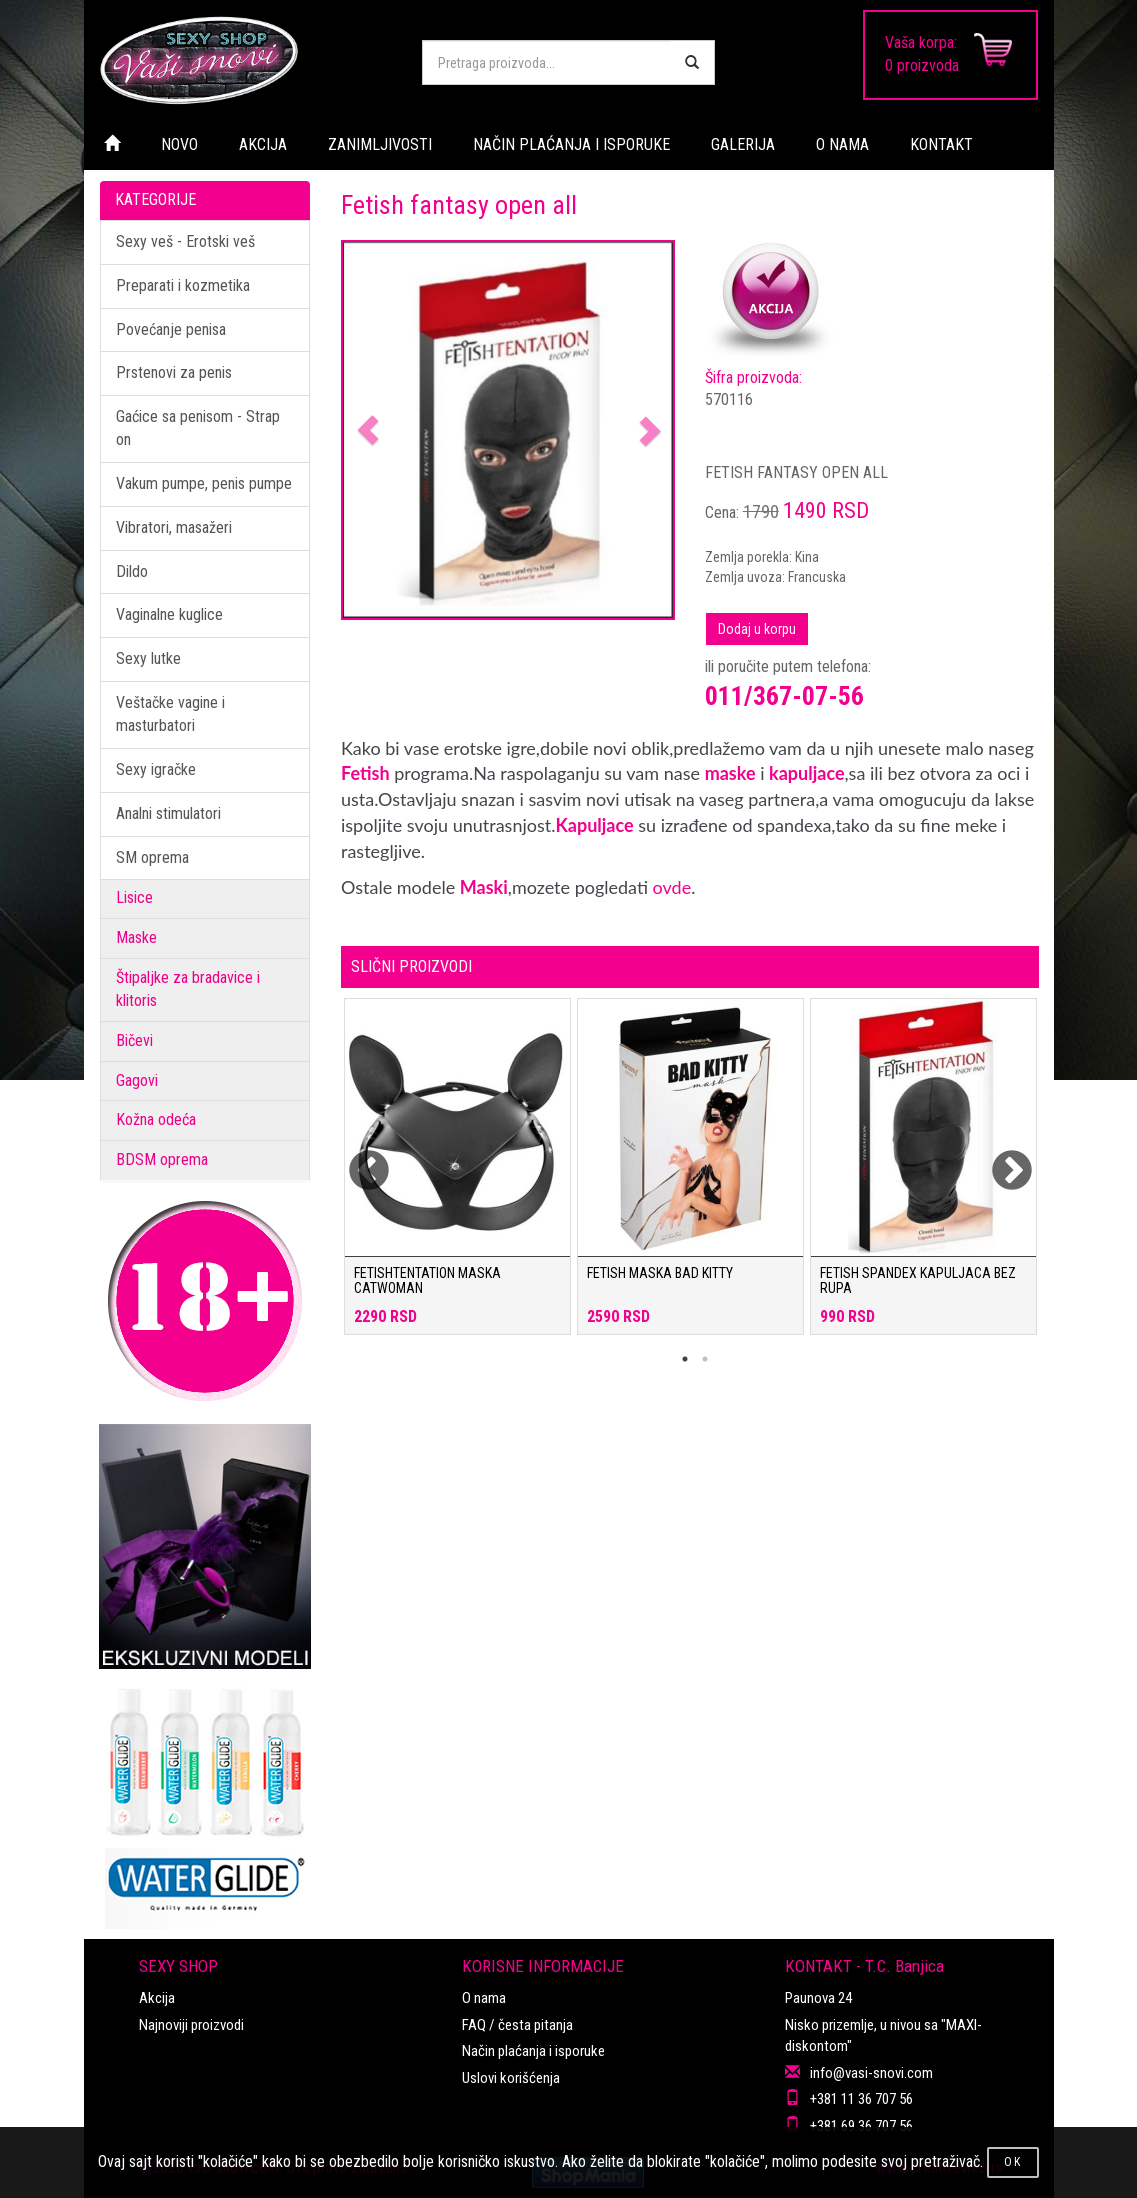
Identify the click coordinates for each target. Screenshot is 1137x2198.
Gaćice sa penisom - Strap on (198, 428)
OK (1013, 2162)
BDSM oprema (162, 1159)
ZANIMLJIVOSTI (380, 144)
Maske (136, 937)
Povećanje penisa (171, 329)
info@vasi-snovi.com (871, 2073)
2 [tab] (705, 1359)
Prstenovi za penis (174, 372)
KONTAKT (941, 144)
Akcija (157, 1998)
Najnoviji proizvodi (191, 2025)
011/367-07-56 (784, 696)
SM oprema (152, 857)
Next (999, 1159)
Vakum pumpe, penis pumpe (204, 483)
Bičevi (134, 1040)
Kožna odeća (156, 1119)
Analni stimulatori (168, 813)
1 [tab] (685, 1359)
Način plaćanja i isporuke (533, 2051)
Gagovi (137, 1080)
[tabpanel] (457, 1176)
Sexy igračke (156, 769)
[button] (367, 430)
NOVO (179, 144)
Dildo (132, 571)
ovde (672, 887)
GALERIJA (743, 144)
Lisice (134, 897)
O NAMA (842, 144)
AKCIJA (263, 144)
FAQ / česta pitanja (517, 2025)
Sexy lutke (148, 658)
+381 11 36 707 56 (861, 2099)
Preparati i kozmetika (183, 285)
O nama (484, 1998)
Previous (356, 1159)
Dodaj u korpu (757, 629)
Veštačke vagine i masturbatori (170, 714)
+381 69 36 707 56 (861, 2126)
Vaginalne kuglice (169, 614)
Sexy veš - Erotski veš (185, 241)
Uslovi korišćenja (511, 2078)
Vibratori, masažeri (174, 527)
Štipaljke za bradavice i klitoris (188, 989)
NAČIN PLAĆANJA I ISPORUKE (571, 144)
